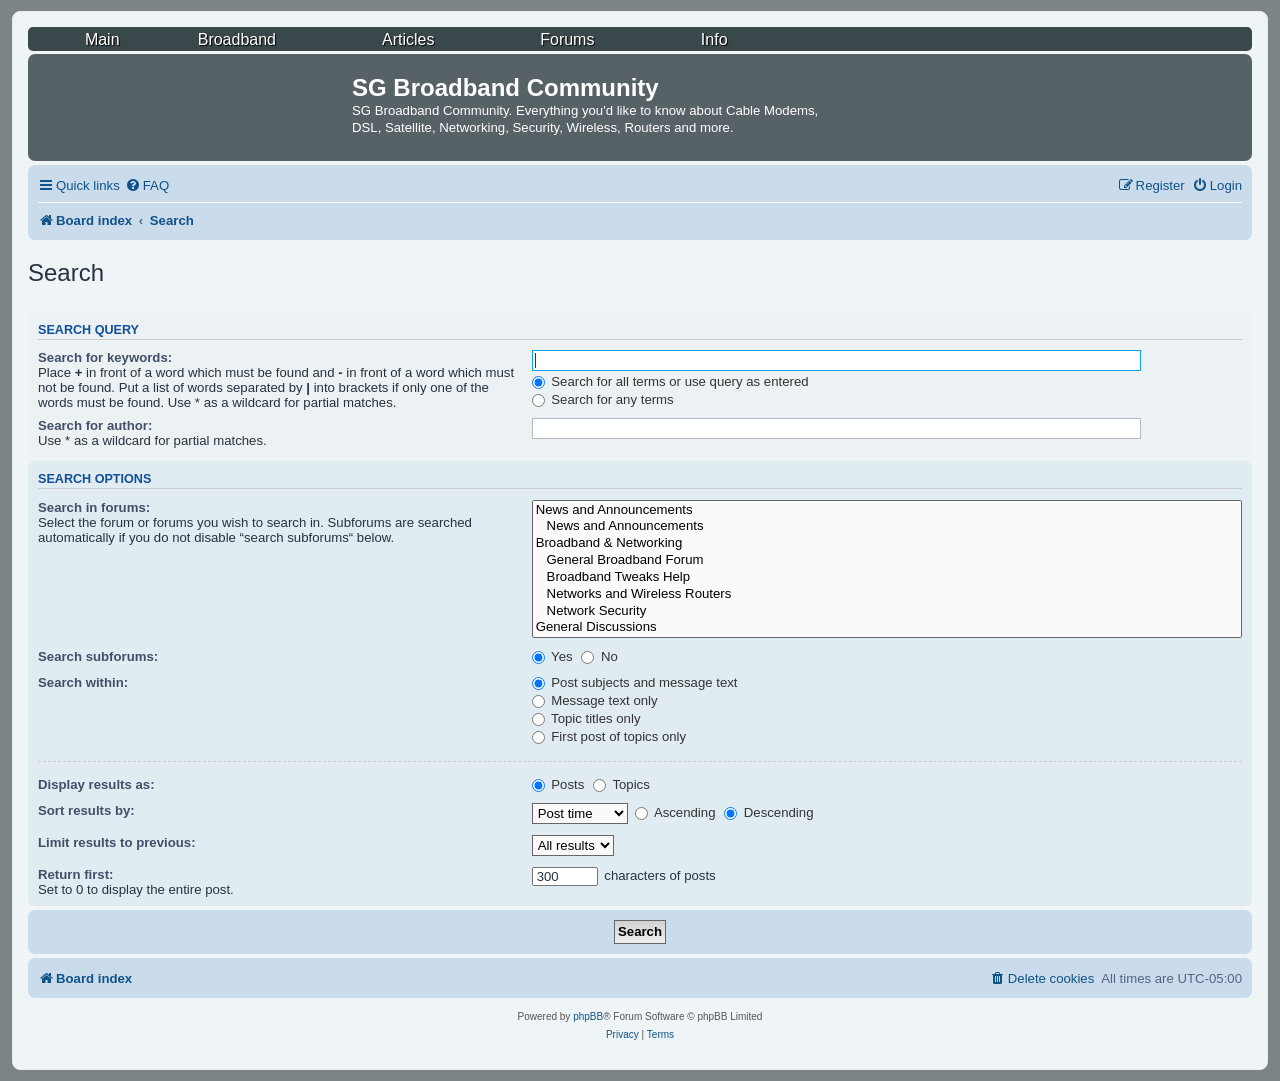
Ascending (675, 812)
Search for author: (95, 425)
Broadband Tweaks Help (887, 577)
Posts (558, 784)
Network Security (887, 611)
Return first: (75, 874)
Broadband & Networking (887, 543)
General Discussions (887, 627)
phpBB (588, 1016)
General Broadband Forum (887, 560)
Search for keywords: (105, 357)
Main (102, 39)
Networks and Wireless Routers (887, 594)
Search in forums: (94, 507)
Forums (567, 39)
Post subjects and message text (635, 682)
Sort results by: (86, 810)
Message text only (595, 700)
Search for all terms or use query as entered (670, 381)
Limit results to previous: (117, 842)
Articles (408, 39)
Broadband (237, 39)
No (599, 656)
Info (714, 39)
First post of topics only (609, 736)
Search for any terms (603, 399)
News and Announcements (887, 510)
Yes (552, 656)
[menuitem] (147, 185)
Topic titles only (586, 718)
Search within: (83, 682)
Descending (768, 812)
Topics (621, 784)
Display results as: (96, 784)
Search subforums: (98, 656)
